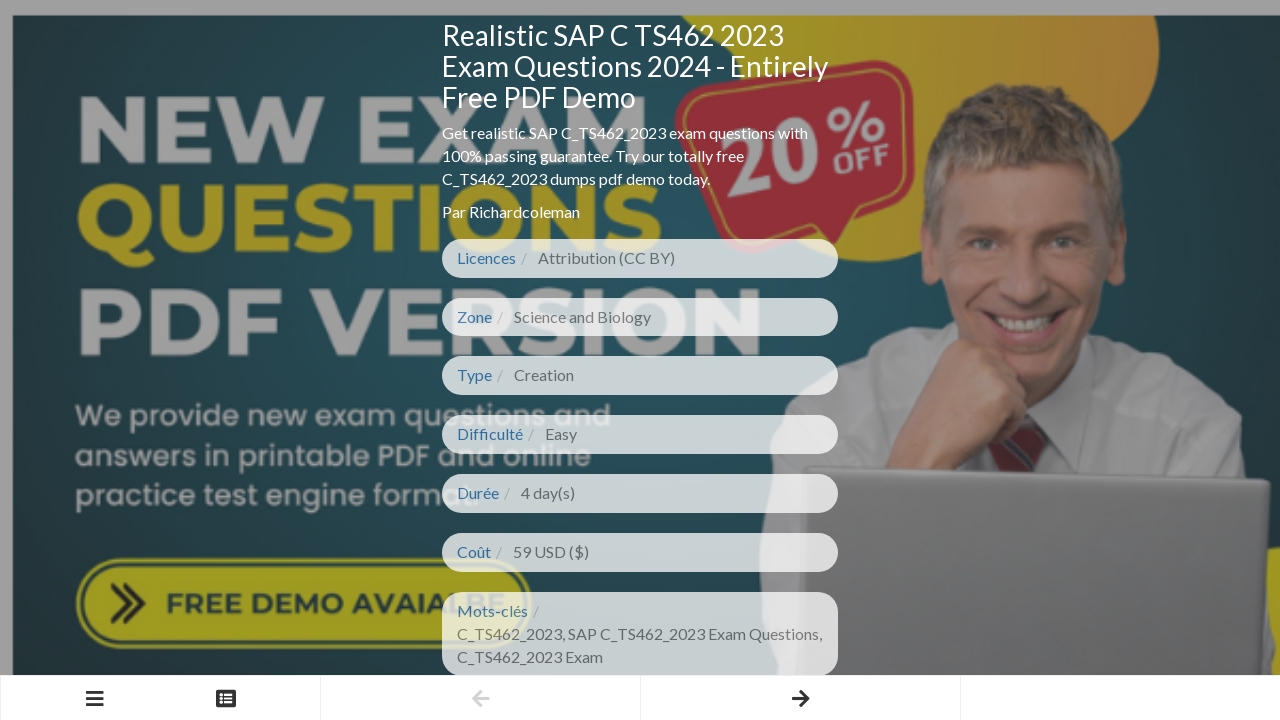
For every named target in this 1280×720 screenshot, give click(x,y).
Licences (486, 257)
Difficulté (490, 433)
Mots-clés (492, 610)
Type (474, 374)
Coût (474, 551)
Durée (478, 492)
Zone (474, 316)
